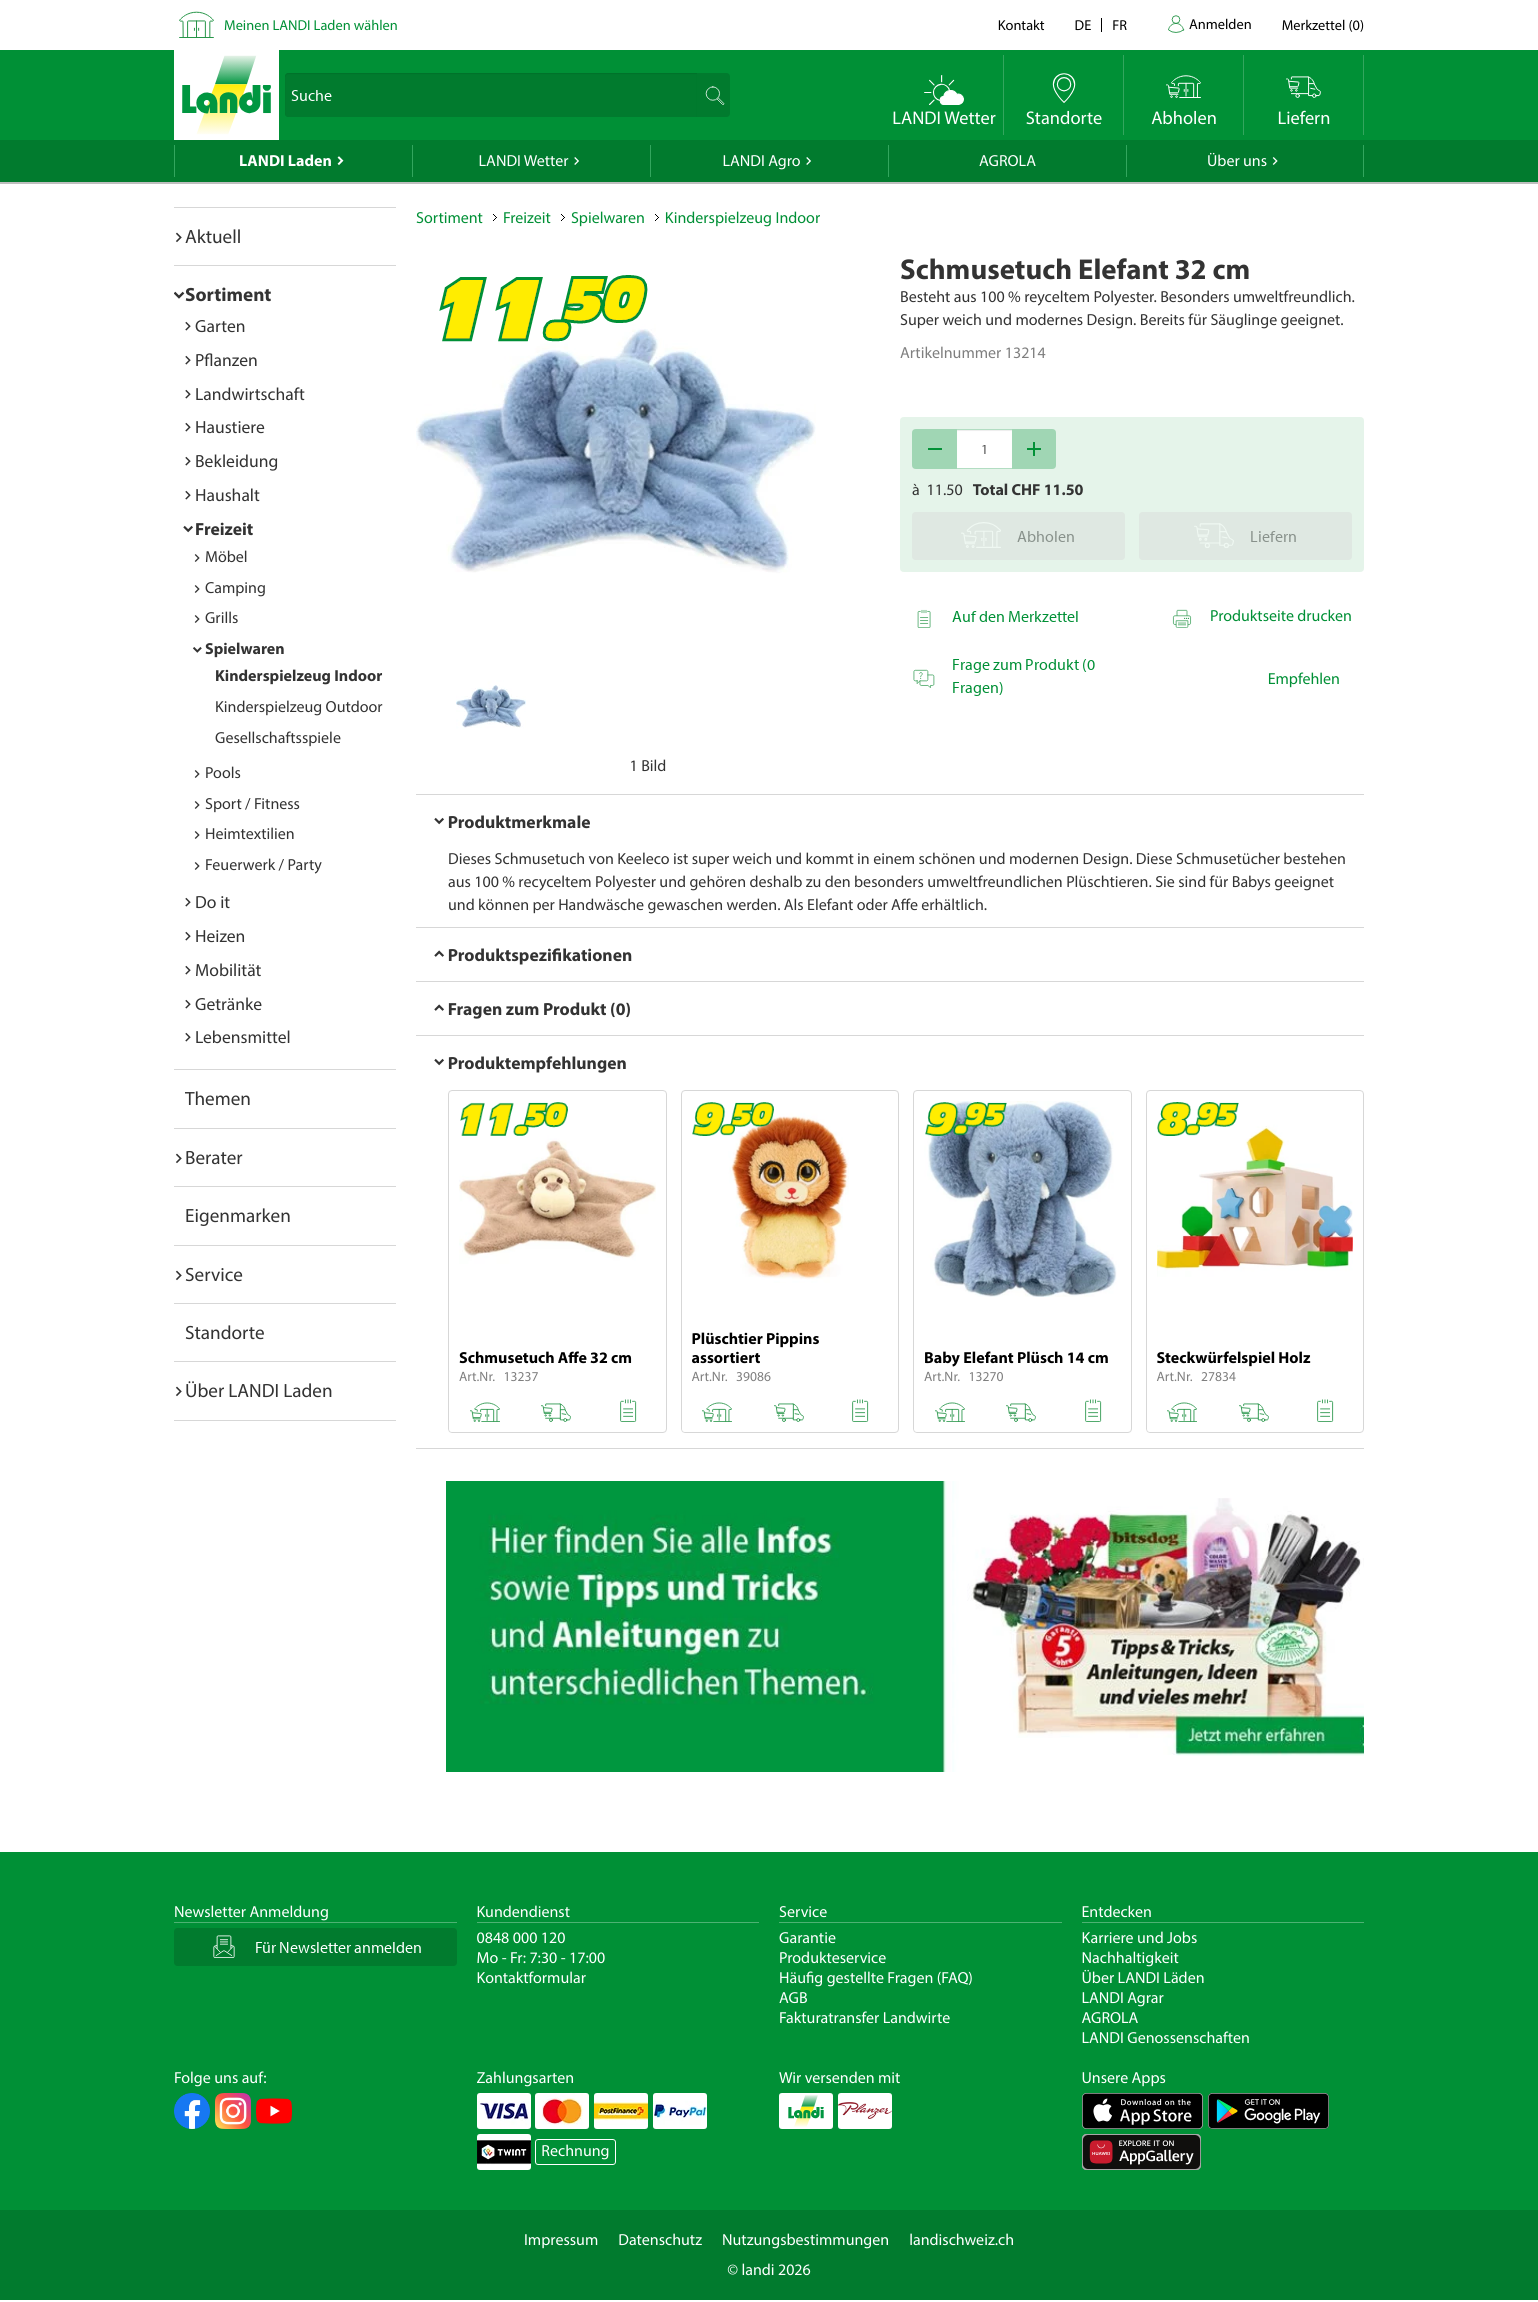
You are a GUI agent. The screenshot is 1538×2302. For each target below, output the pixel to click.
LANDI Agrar (1123, 1998)
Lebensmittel (243, 1036)
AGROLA (1007, 161)
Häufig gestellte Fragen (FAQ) (876, 1978)
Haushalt (227, 494)
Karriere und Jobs (1140, 1938)
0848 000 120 (521, 1938)
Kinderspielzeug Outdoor (299, 707)
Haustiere (230, 426)
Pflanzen (226, 359)
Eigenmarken (238, 1215)
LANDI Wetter (524, 161)
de (1083, 24)
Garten (220, 325)
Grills (221, 618)
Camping (235, 588)
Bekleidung (236, 460)
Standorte (225, 1332)
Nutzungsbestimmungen (805, 2240)
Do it (212, 901)
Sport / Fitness (252, 804)
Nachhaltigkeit (1130, 1958)
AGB (793, 1998)
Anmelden (1220, 23)
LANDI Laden (285, 161)
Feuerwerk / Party (263, 865)
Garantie (807, 1938)
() (1323, 24)
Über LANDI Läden (1143, 1978)
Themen (218, 1098)
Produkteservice (832, 1958)
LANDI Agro (761, 161)
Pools (223, 773)
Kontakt (1021, 24)
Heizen (220, 935)
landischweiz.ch (961, 2240)
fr (1119, 24)
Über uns (1237, 161)
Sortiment (228, 294)
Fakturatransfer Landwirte (864, 2018)
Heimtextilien (250, 834)
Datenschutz (660, 2240)
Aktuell (213, 236)
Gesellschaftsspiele (278, 738)
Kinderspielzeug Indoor (298, 676)
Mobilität (228, 969)
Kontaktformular (532, 1978)
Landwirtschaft (250, 393)
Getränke (228, 1003)
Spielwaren (245, 649)
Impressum (561, 2240)
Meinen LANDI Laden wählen (311, 24)
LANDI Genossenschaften (1166, 2038)
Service (214, 1274)
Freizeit (224, 528)
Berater (214, 1157)
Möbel (226, 557)
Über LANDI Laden (259, 1390)
